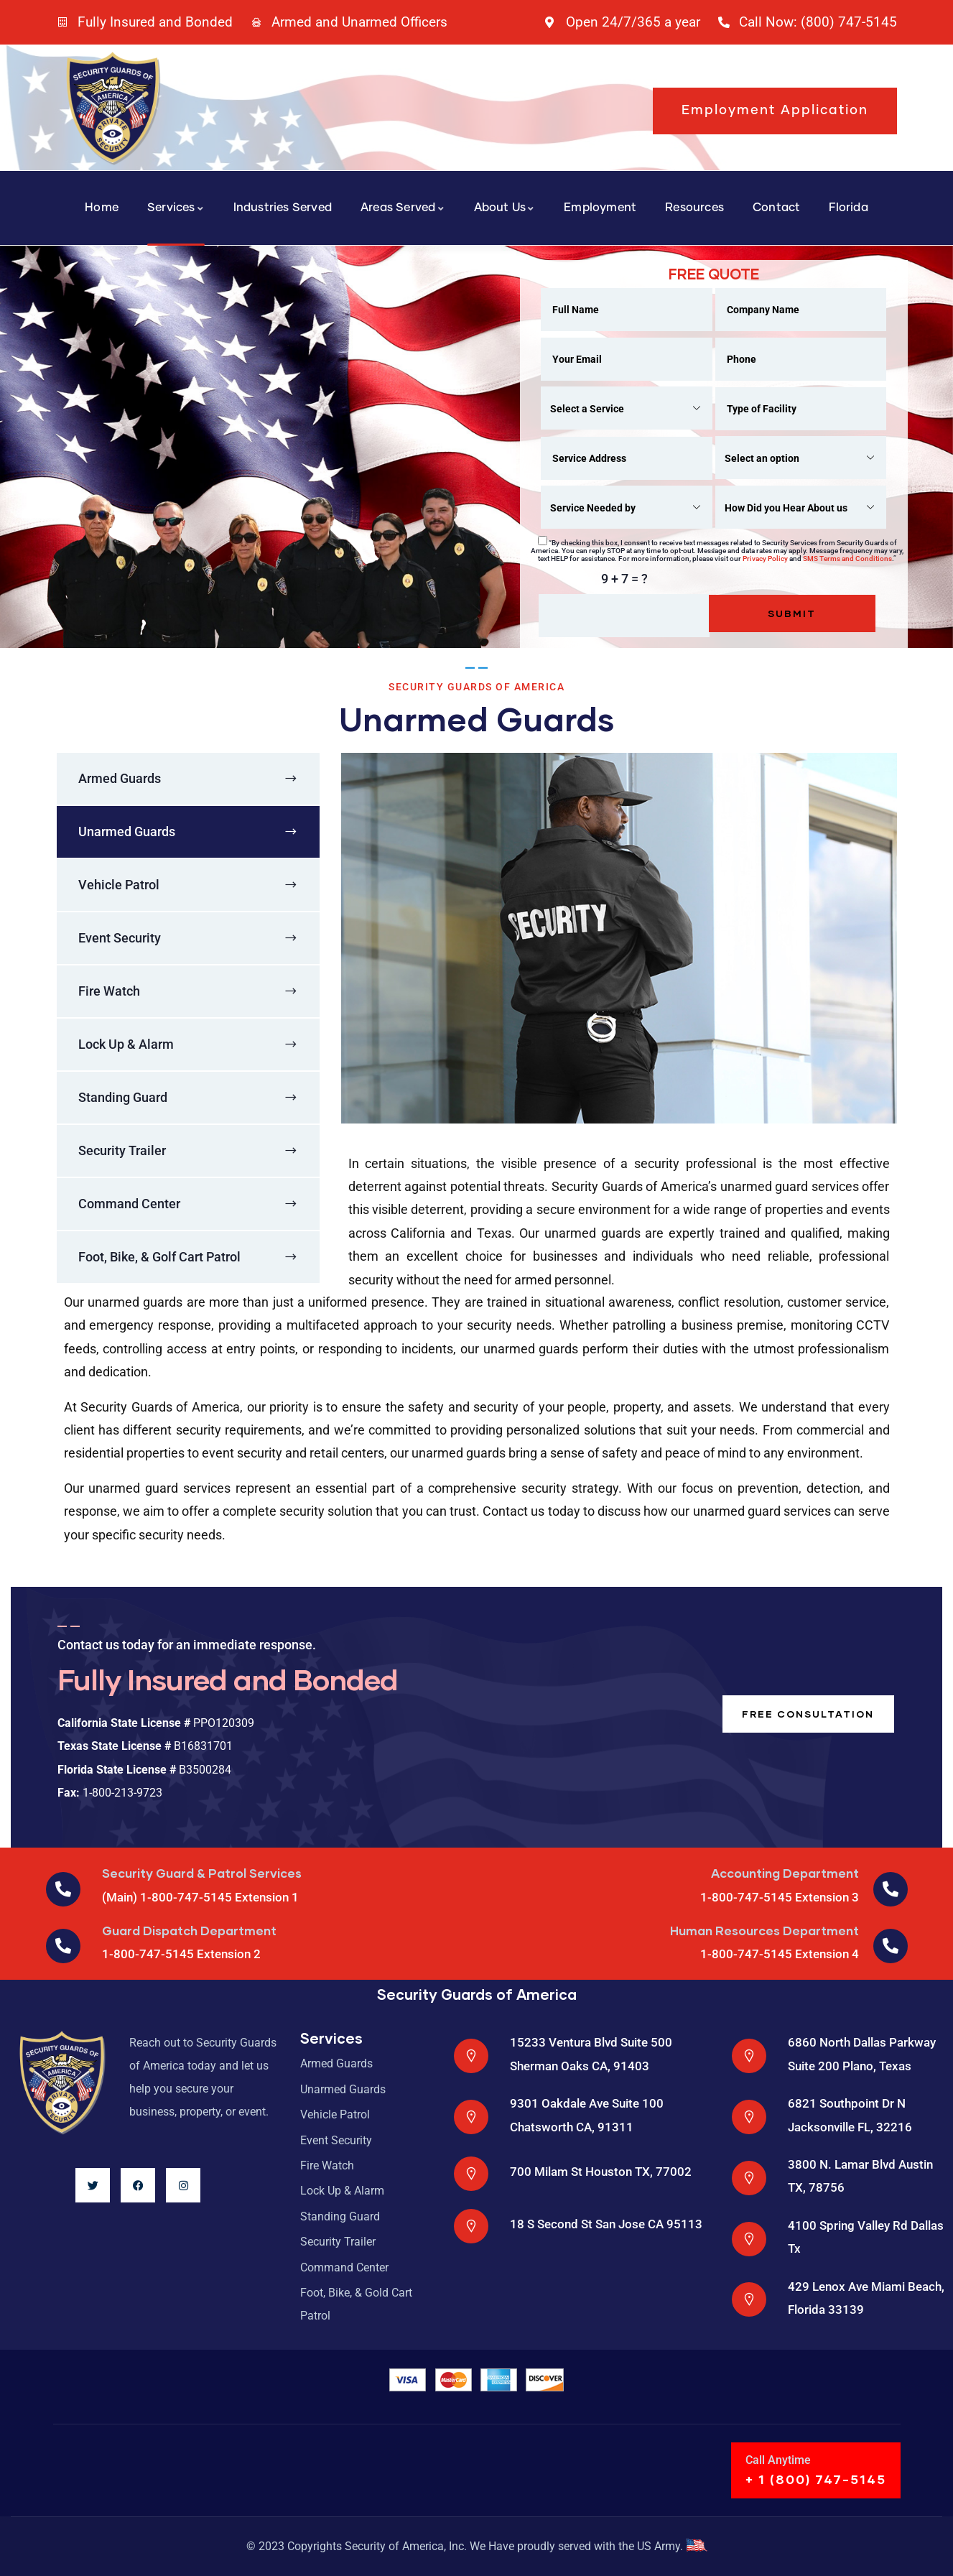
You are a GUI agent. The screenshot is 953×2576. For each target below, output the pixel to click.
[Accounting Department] (890, 1889)
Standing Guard (122, 1097)
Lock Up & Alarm (126, 1044)
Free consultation (805, 1714)
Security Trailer (122, 1150)
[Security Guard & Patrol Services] (63, 1889)
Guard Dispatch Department (189, 1930)
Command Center (129, 1203)
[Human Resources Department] (890, 1946)
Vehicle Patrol (118, 884)
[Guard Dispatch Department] (63, 1946)
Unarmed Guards (126, 831)
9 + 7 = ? (624, 578)
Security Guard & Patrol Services (202, 1873)
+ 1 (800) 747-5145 (815, 2479)
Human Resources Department (764, 1930)
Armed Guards (119, 778)
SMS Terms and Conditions (847, 558)
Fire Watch (109, 991)
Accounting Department (785, 1873)
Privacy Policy (765, 558)
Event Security (119, 937)
